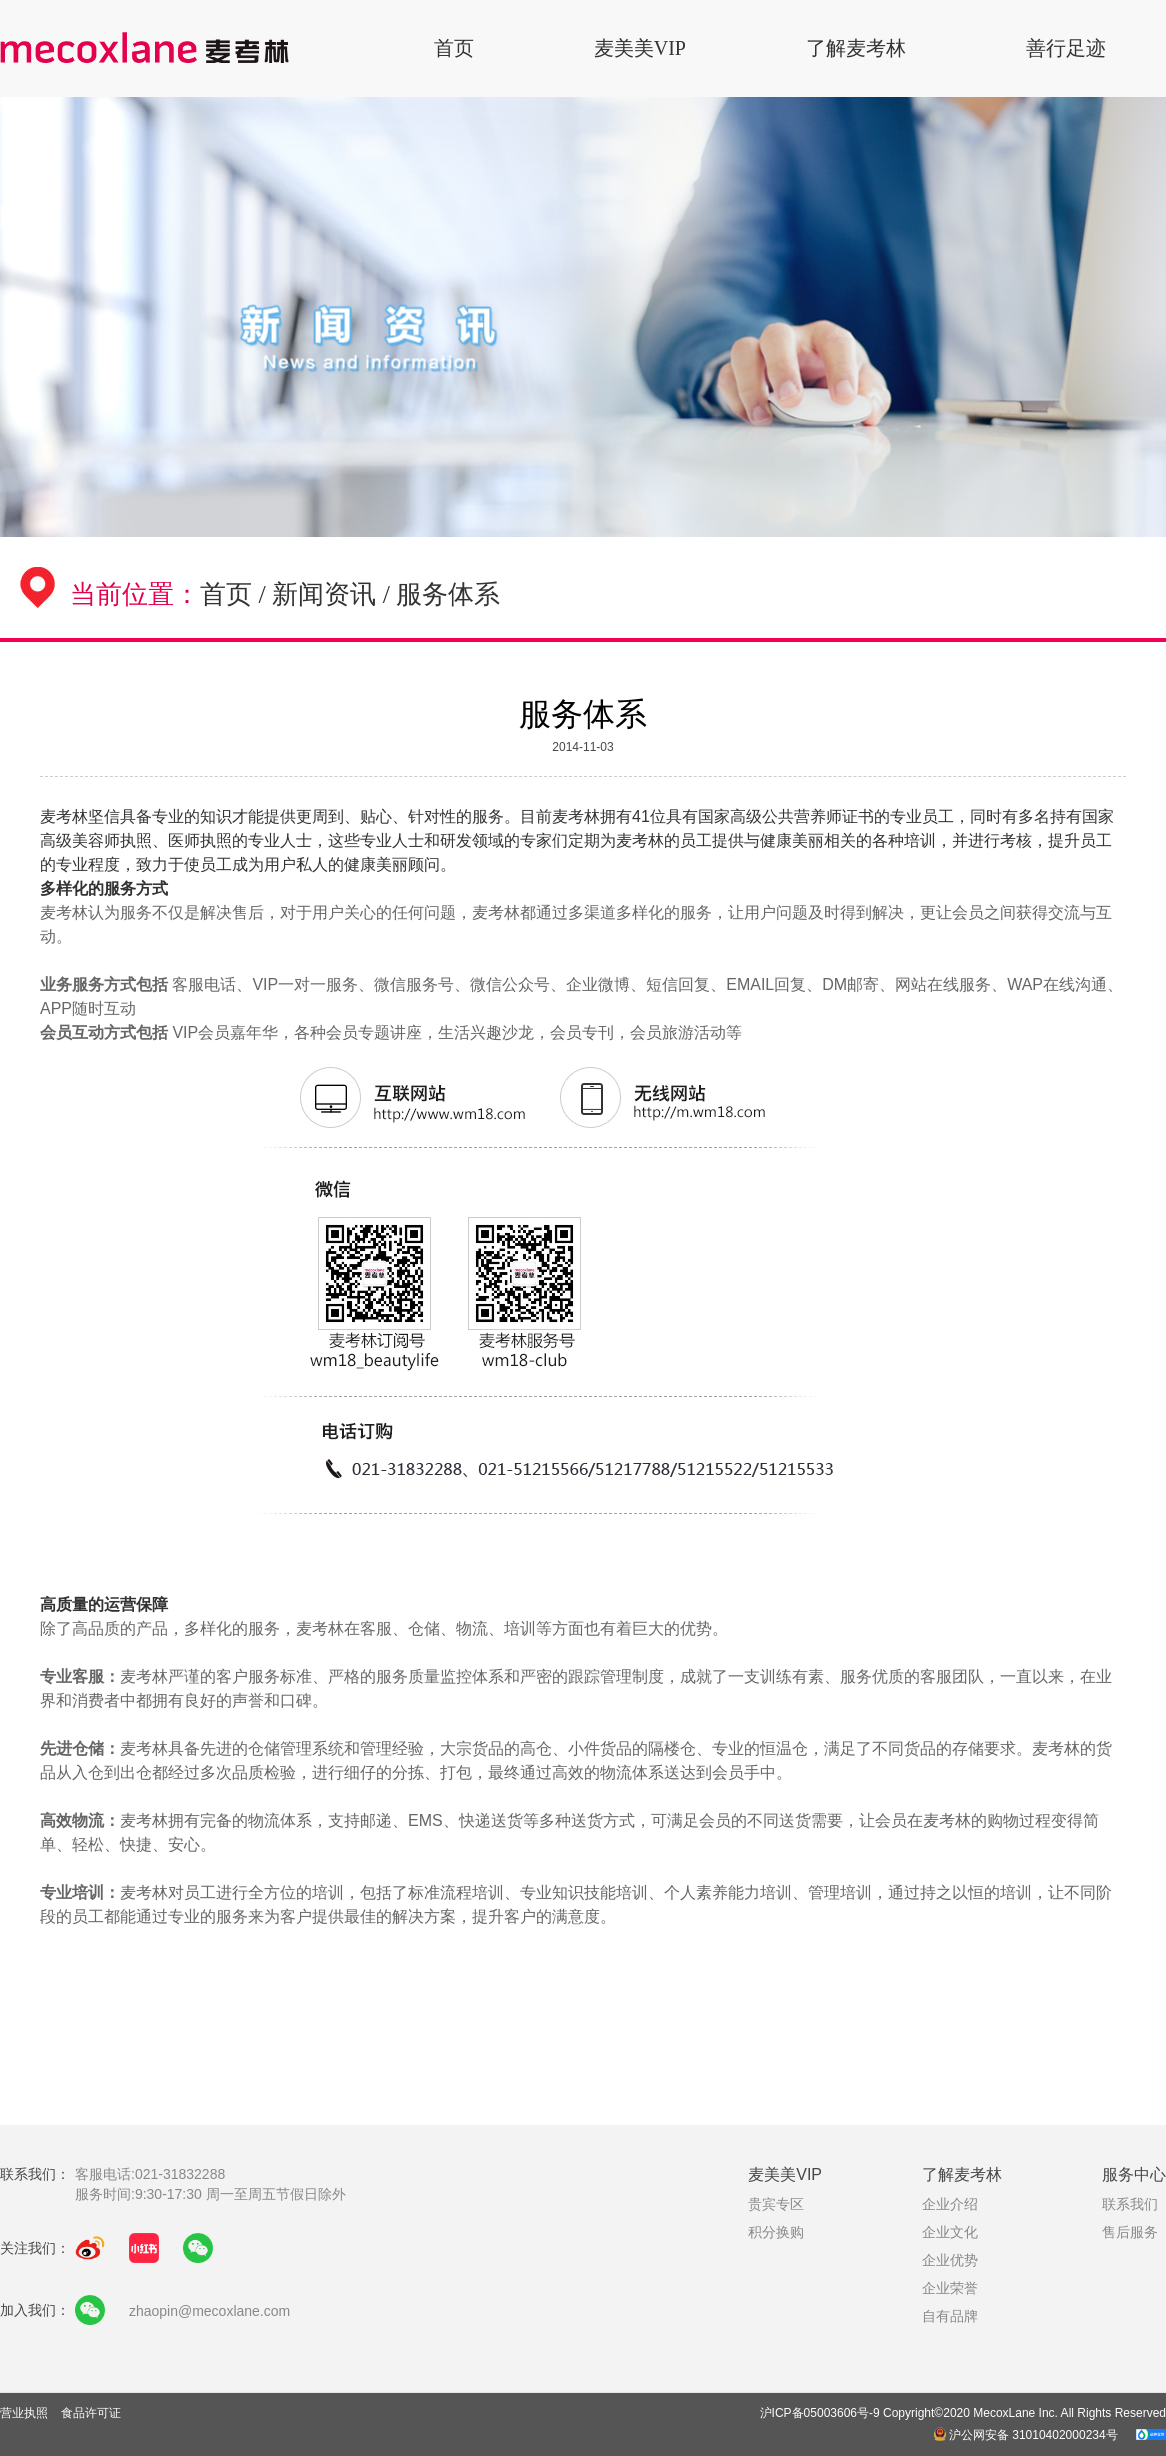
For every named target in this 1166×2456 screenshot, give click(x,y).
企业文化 (950, 2232)
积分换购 (776, 2232)
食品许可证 (91, 2413)
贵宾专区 (776, 2204)
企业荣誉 (950, 2288)
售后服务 (1130, 2232)
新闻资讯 (324, 594)
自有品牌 (950, 2316)
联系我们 (1130, 2204)
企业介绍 (950, 2204)
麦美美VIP (640, 48)
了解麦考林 (856, 48)
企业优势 (950, 2260)
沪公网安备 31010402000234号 (1027, 2435)
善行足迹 (1066, 48)
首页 (454, 48)
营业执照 (25, 2413)
